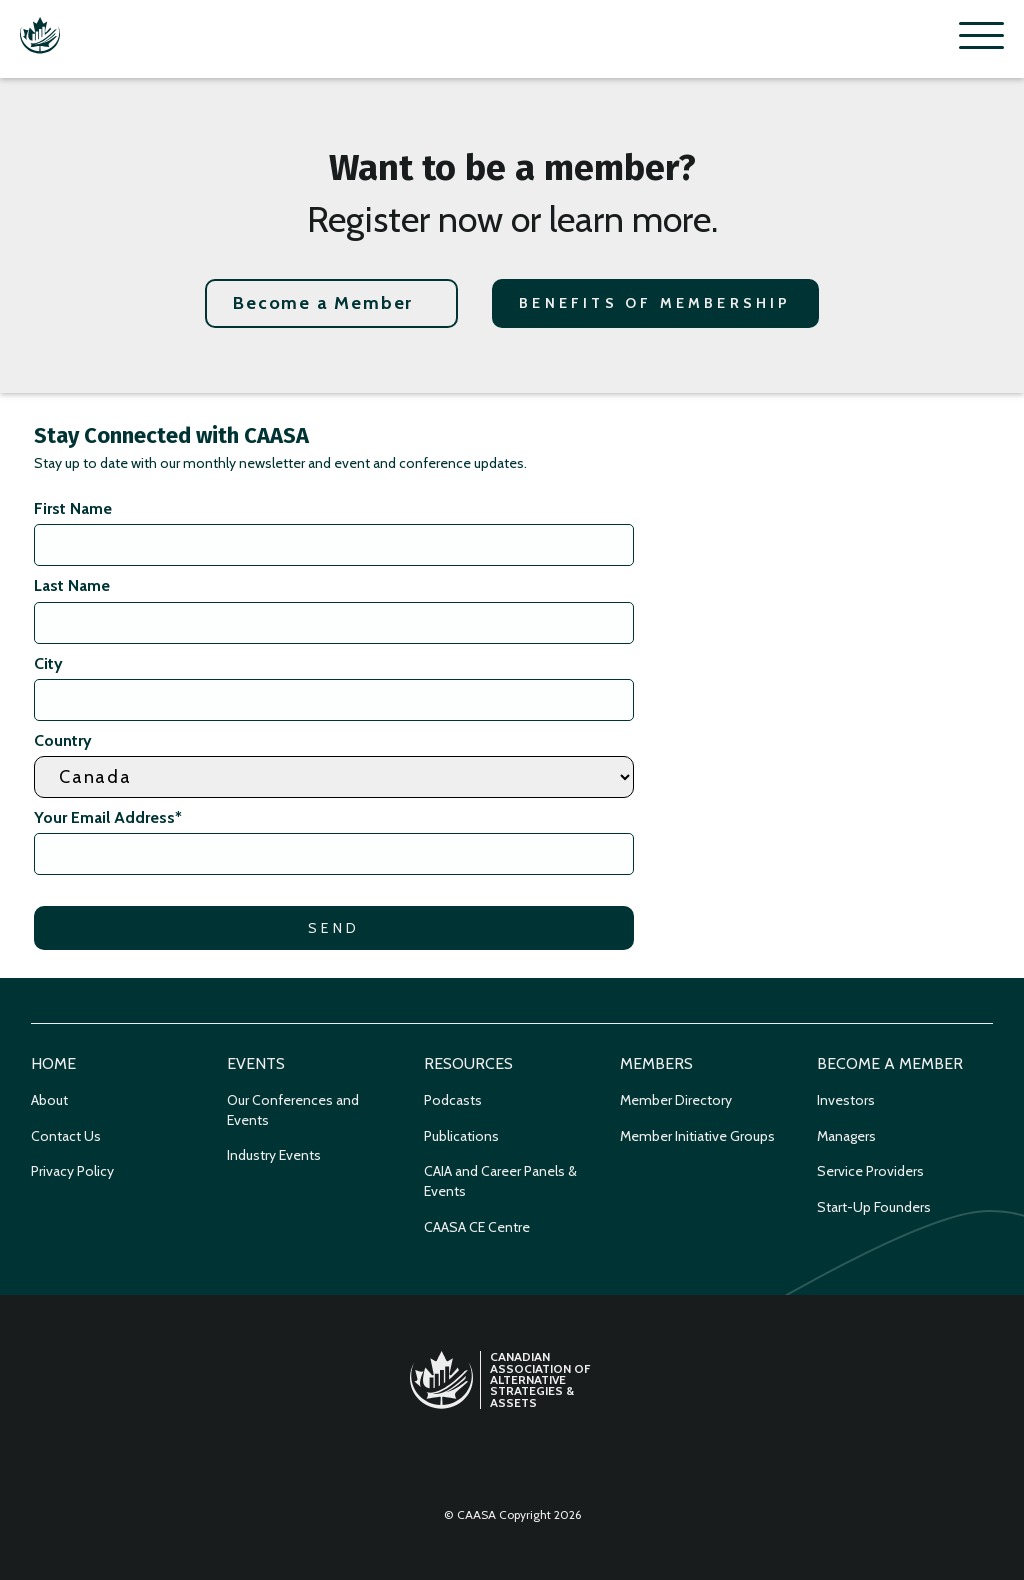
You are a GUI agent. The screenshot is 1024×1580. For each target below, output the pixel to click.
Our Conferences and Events (293, 1110)
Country (63, 740)
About (49, 1100)
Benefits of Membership (655, 303)
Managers (846, 1136)
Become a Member (323, 303)
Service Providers (870, 1171)
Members (656, 1063)
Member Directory (676, 1100)
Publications (461, 1136)
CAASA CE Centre (477, 1227)
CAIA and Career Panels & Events (500, 1181)
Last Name (72, 585)
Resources (468, 1063)
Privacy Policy (72, 1171)
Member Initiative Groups (697, 1136)
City (48, 663)
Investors (846, 1100)
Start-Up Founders (874, 1207)
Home (53, 1063)
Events (256, 1063)
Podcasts (453, 1100)
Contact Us (66, 1136)
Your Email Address (108, 817)
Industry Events (274, 1155)
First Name (73, 508)
